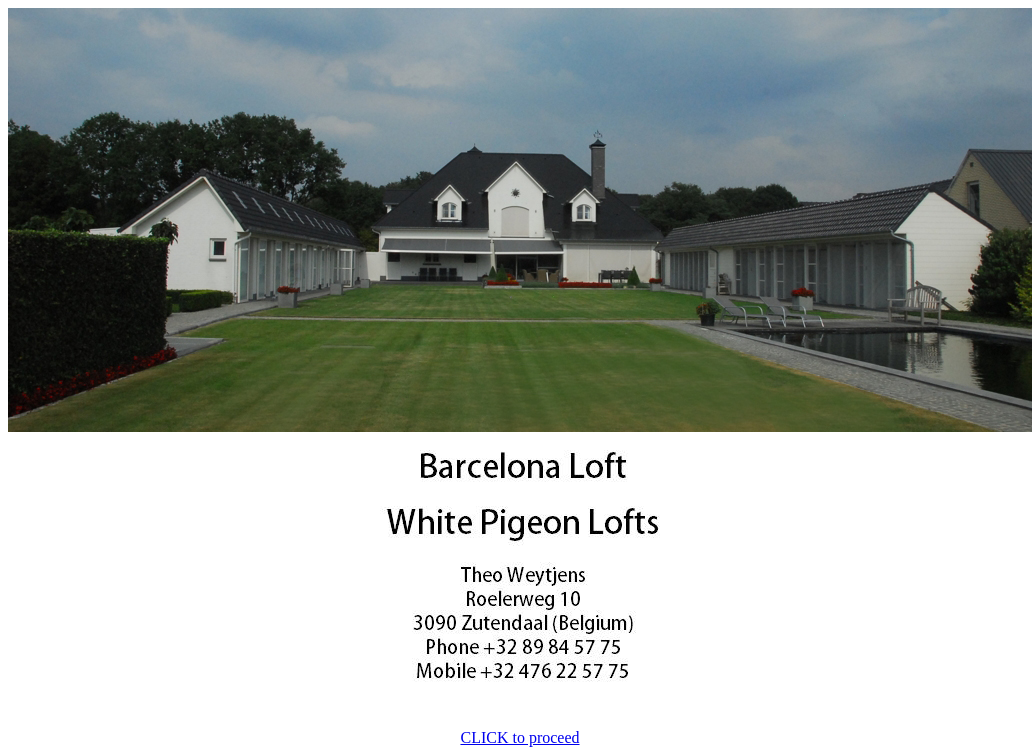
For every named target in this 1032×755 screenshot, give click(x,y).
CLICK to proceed (519, 737)
